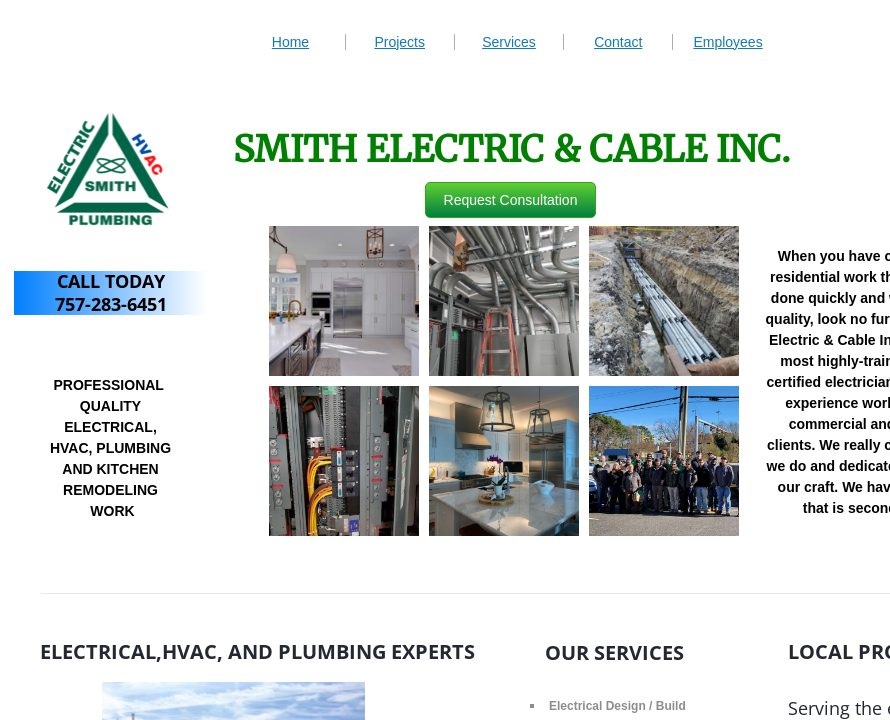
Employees (727, 42)
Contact (618, 42)
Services (509, 42)
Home (290, 42)
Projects (399, 42)
